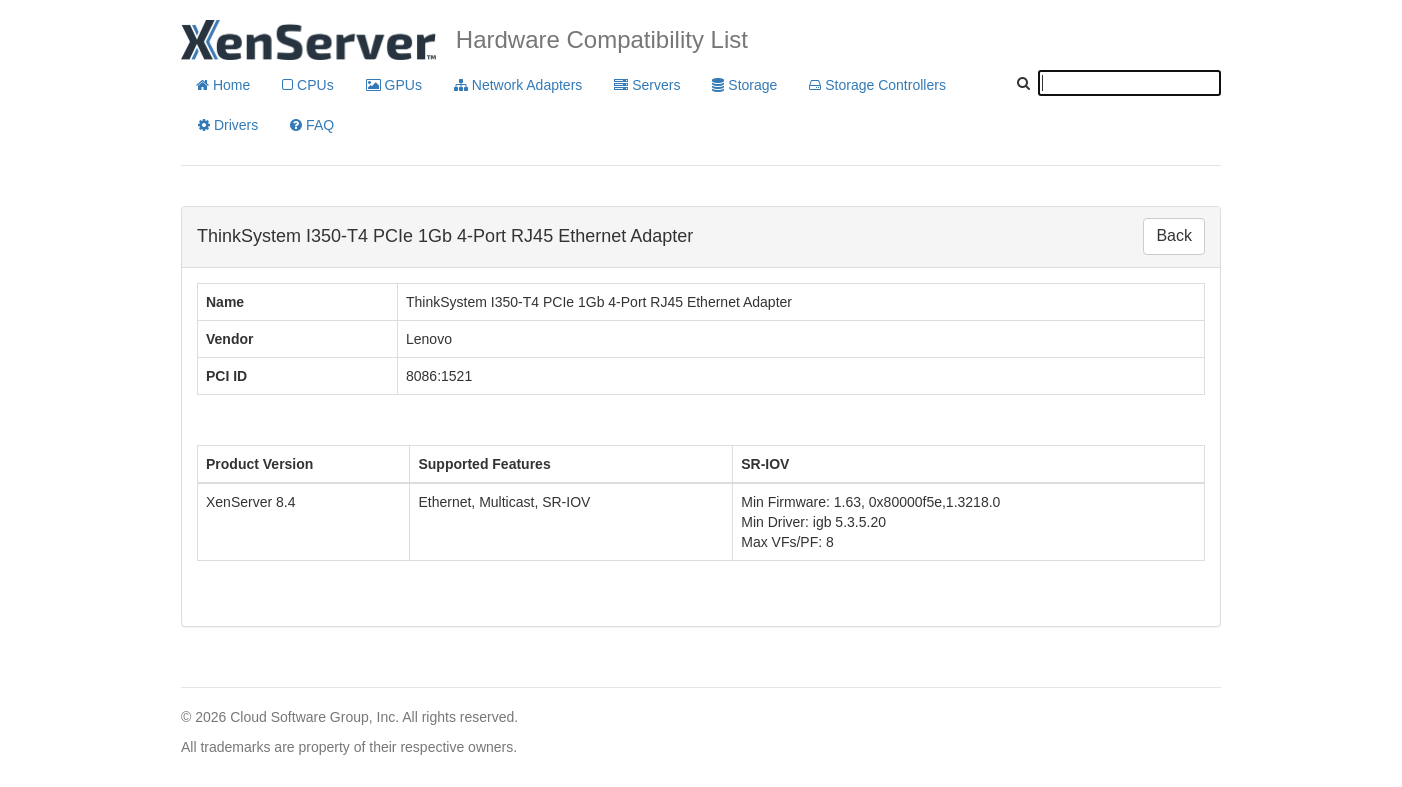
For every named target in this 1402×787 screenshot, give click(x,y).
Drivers (228, 125)
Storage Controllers (877, 85)
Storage (744, 85)
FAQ (312, 125)
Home (223, 85)
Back (1174, 235)
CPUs (307, 85)
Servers (647, 85)
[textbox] (1129, 83)
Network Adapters (518, 85)
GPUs (394, 85)
